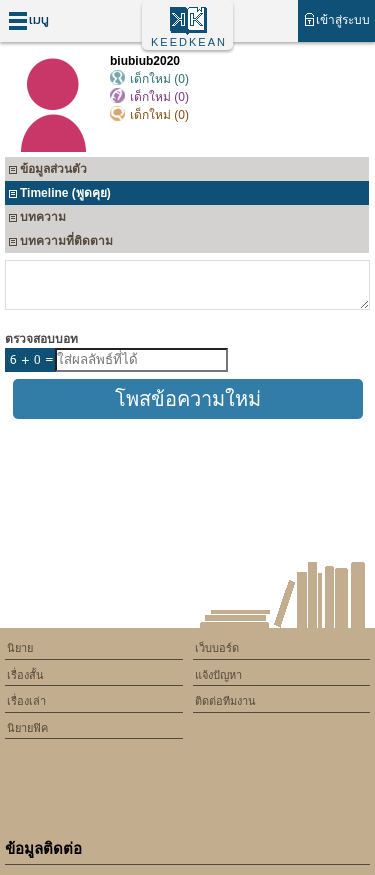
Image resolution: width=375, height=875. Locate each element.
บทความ (37, 219)
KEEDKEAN (189, 42)
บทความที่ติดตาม (60, 243)
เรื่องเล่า (26, 701)
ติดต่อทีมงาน (225, 701)
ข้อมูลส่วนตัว (47, 171)
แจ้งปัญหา (218, 675)
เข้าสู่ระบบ (336, 19)
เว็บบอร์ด (217, 648)
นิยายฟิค (27, 728)
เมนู (28, 20)
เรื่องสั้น (25, 675)
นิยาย (20, 648)
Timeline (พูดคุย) (59, 195)
